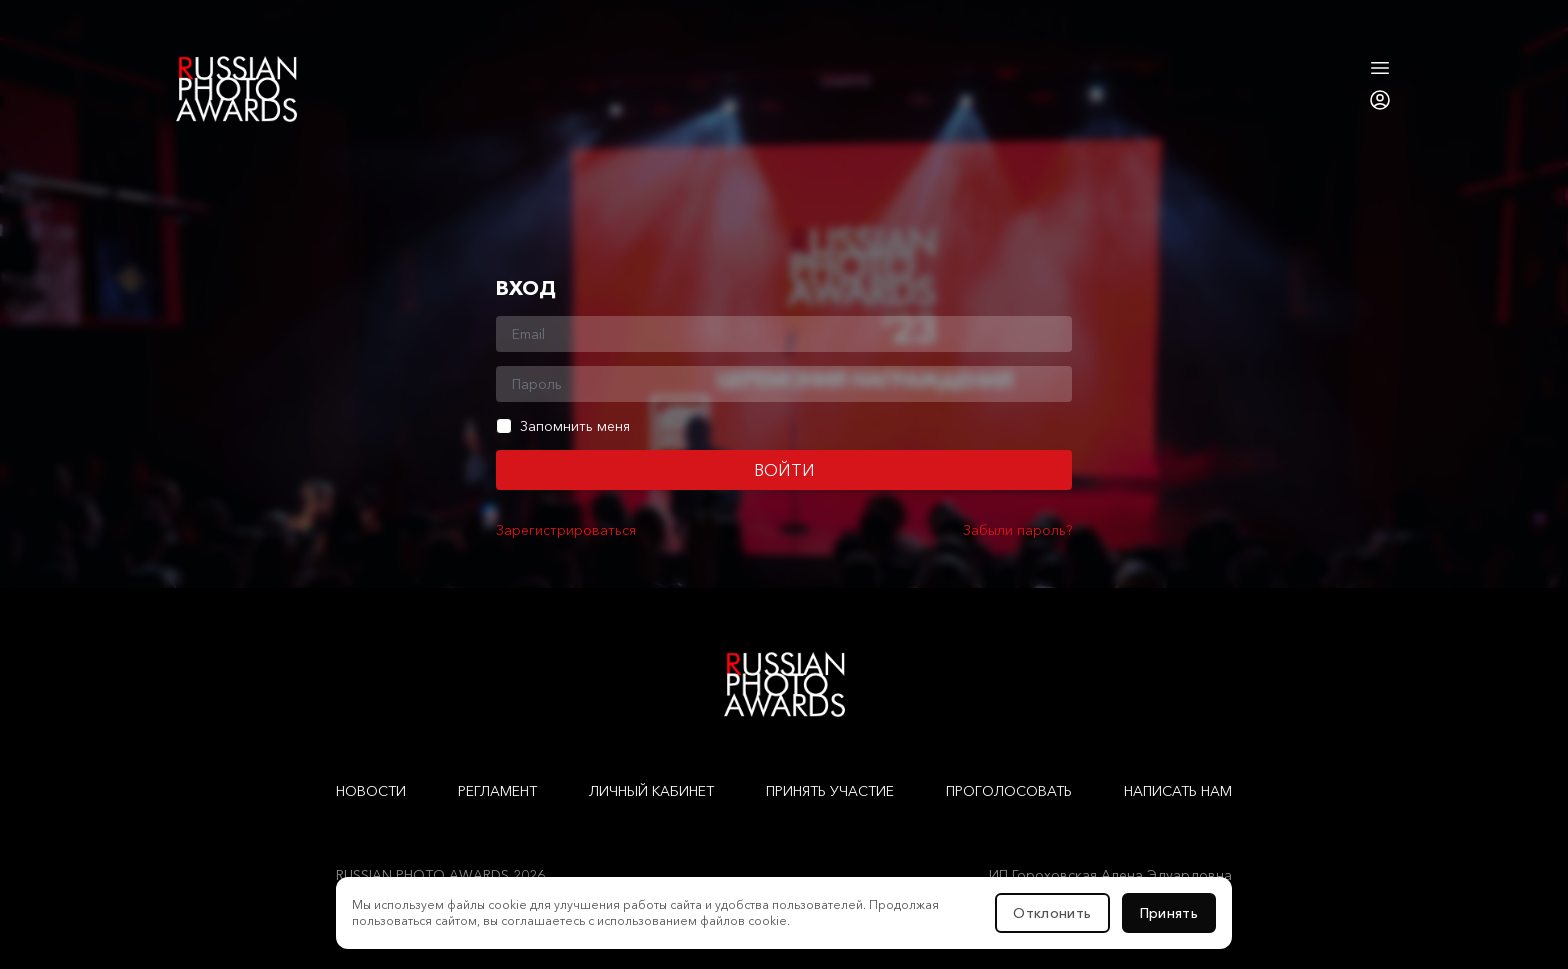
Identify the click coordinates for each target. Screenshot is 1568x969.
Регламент (497, 791)
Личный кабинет (651, 791)
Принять (1169, 913)
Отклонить (1052, 913)
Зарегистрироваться (566, 530)
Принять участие (830, 791)
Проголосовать (1009, 791)
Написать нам (1178, 791)
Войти (784, 470)
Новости (371, 791)
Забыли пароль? (1017, 530)
